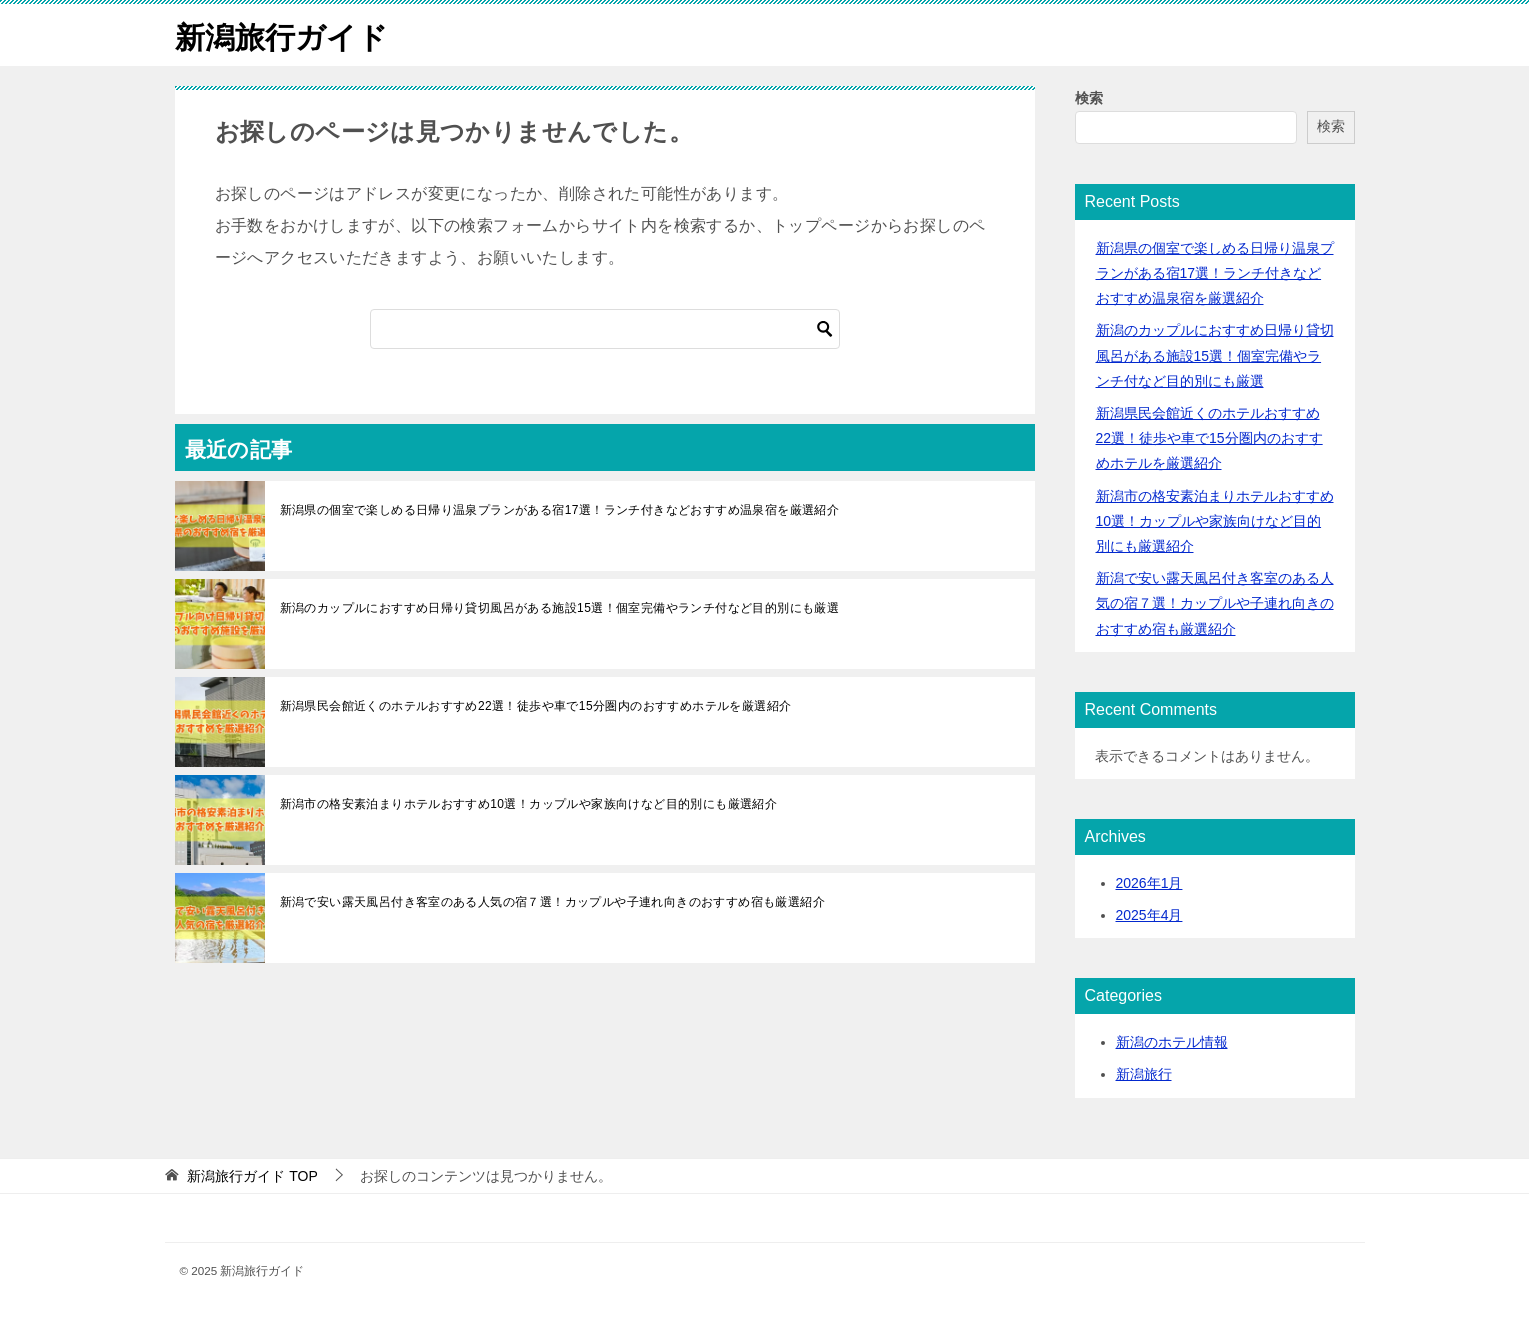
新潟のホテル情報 (1172, 1041)
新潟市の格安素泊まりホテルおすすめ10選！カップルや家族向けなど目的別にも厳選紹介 (529, 803)
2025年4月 (1149, 914)
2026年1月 (1149, 882)
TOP (252, 1175)
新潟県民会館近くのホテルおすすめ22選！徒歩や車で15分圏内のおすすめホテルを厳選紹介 (536, 705)
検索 (1089, 97)
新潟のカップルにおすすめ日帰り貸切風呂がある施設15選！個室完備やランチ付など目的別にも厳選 (560, 607)
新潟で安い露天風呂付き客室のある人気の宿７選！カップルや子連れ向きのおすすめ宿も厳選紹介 (553, 901)
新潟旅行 (1144, 1074)
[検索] (605, 328)
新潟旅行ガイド (281, 34)
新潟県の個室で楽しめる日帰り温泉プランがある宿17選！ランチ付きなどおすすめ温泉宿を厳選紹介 (560, 509)
